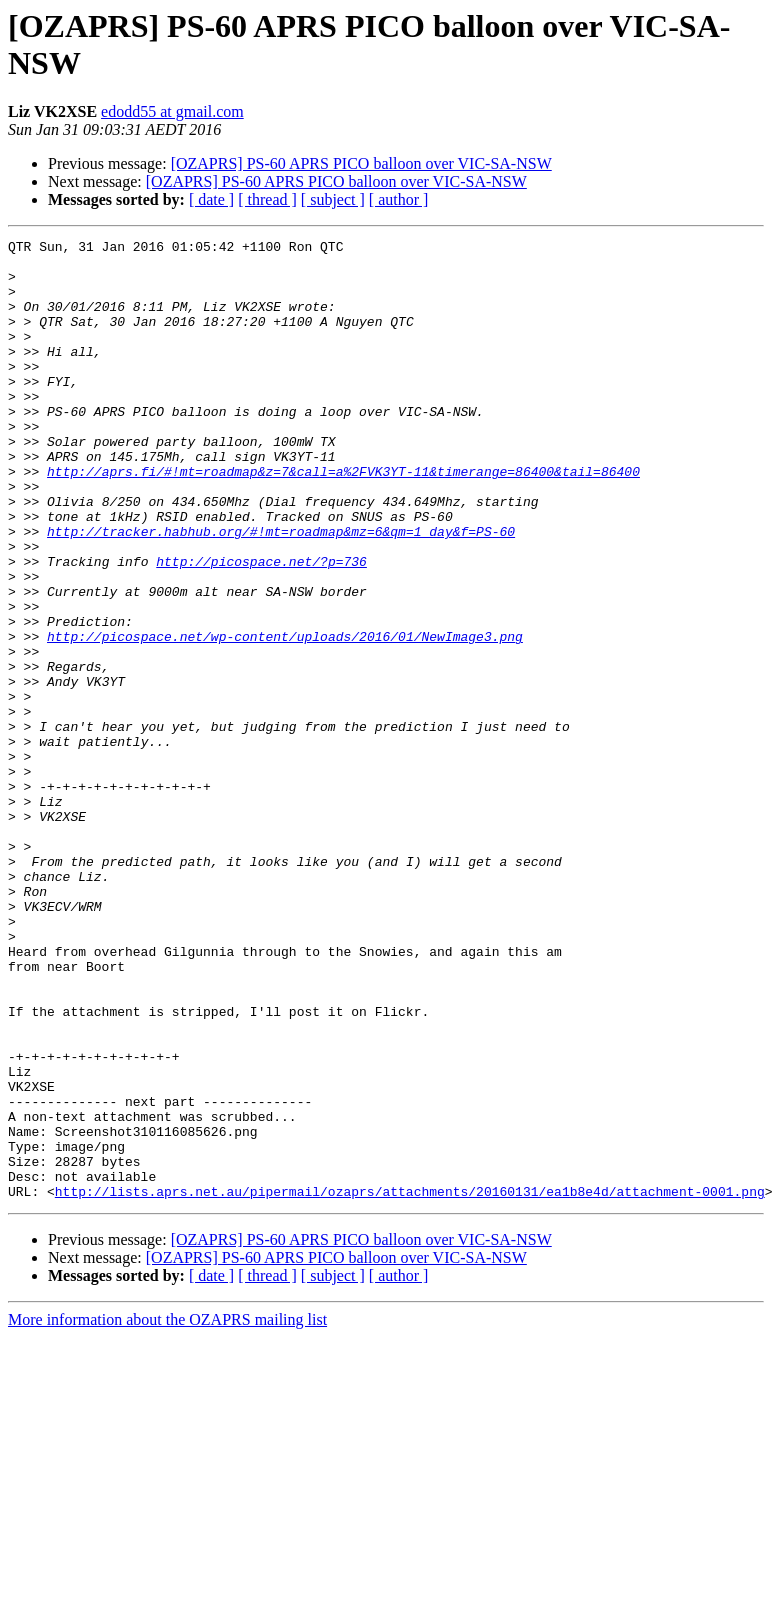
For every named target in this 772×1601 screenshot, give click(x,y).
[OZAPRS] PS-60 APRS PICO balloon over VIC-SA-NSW (361, 163)
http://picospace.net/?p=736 (261, 627)
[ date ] (211, 199)
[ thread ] (267, 199)
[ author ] (399, 199)
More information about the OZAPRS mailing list (167, 1511)
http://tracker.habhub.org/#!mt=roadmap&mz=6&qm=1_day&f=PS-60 (281, 591)
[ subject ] (333, 199)
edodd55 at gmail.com (172, 111)
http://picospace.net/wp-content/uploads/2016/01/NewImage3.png (285, 717)
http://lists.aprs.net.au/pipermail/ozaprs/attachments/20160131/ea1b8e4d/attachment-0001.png (410, 1383)
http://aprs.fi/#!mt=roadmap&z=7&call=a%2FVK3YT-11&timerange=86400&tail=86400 (343, 519)
